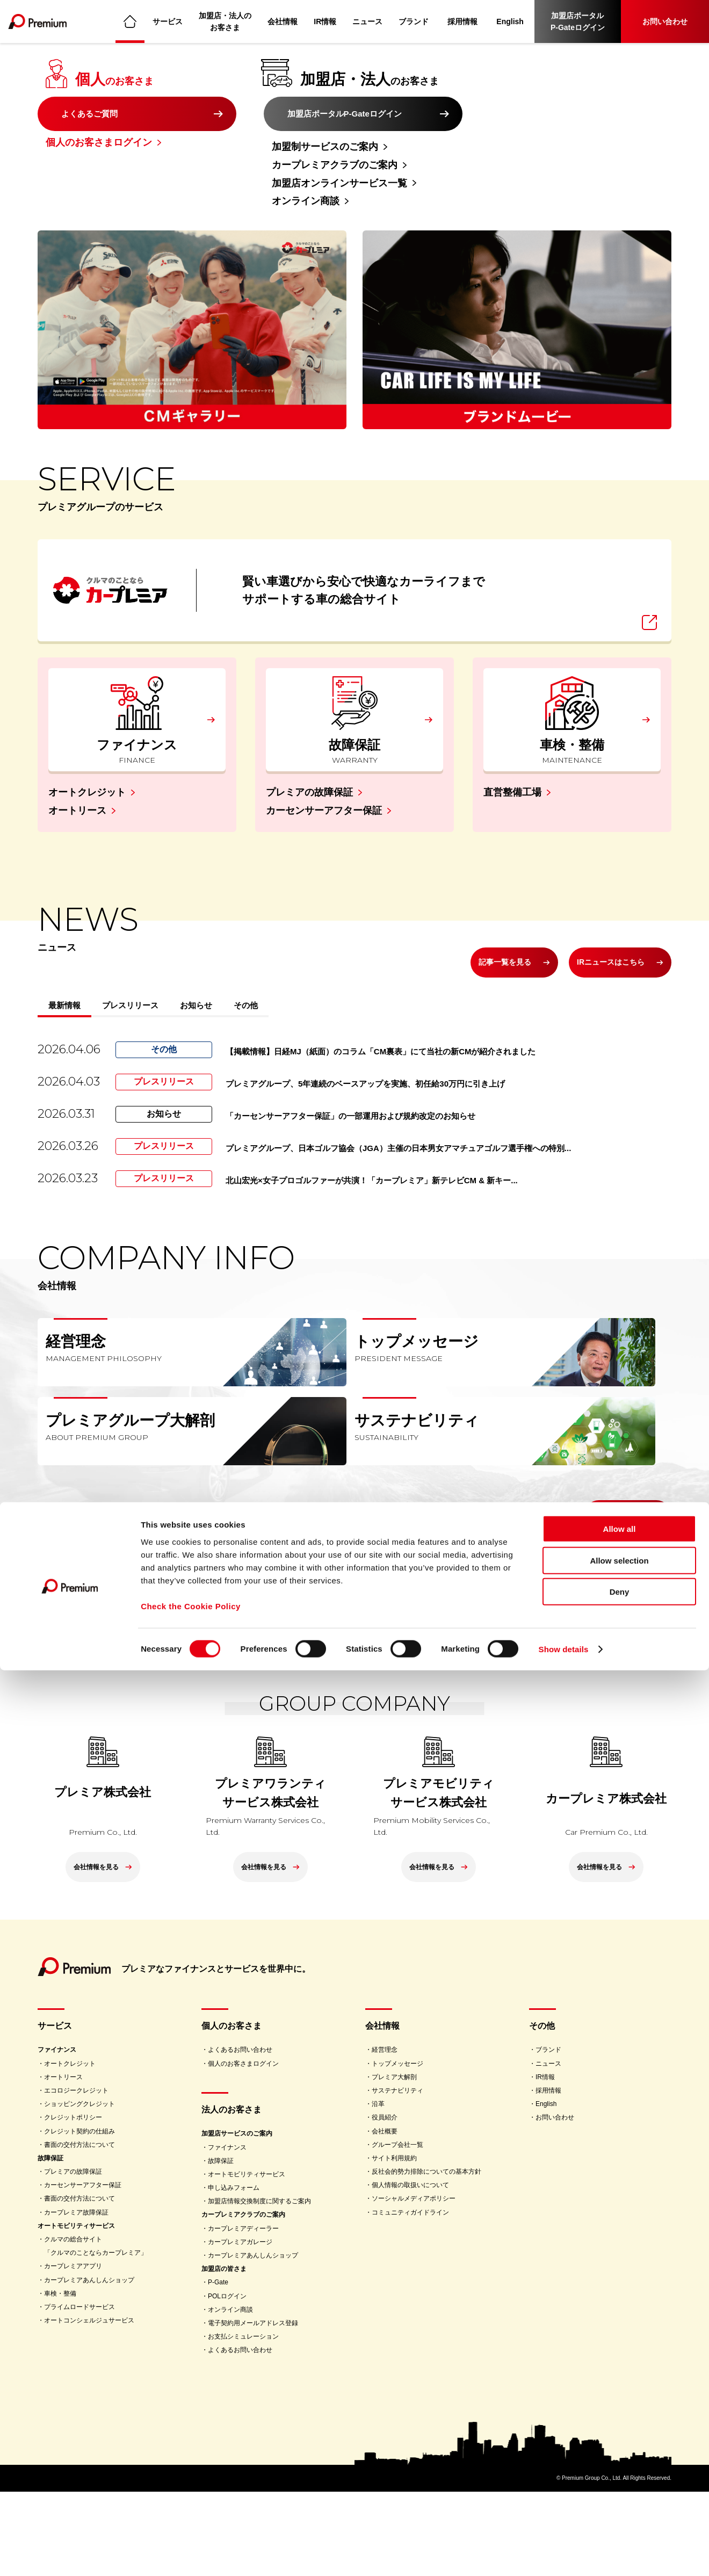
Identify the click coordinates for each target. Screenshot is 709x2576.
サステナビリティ (397, 2175)
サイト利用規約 (394, 2242)
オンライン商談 (305, 201)
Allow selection (619, 2466)
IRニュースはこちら (598, 930)
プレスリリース (168, 981)
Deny (620, 2497)
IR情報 (325, 21)
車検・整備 (60, 2378)
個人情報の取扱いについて (410, 2269)
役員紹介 (384, 2201)
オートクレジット (87, 760)
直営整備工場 (512, 760)
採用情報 (463, 21)
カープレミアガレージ (240, 2326)
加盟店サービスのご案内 (236, 2218)
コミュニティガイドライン (410, 2296)
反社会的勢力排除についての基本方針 (426, 2256)
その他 (332, 981)
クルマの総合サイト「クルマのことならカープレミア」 (95, 2330)
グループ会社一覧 (397, 2229)
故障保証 (50, 2242)
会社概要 (384, 2215)
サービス (168, 21)
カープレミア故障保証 (76, 2296)
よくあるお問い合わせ (240, 2134)
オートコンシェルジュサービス (89, 2404)
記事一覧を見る (467, 930)
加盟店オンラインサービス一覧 (339, 183)
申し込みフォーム (233, 2272)
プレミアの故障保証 (309, 760)
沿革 (378, 2188)
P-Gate (218, 2367)
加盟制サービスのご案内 (325, 146)
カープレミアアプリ (73, 2350)
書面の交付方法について (79, 2229)
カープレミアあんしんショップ (89, 2364)
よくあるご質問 (93, 113)
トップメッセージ (397, 2148)
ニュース (368, 21)
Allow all (619, 2434)
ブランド (414, 21)
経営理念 (384, 2134)
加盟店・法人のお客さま (225, 21)
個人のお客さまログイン (99, 146)
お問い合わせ (665, 21)
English (510, 21)
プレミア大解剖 (394, 2161)
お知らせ (262, 981)
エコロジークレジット (76, 2175)
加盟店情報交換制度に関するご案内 (259, 2285)
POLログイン (227, 2380)
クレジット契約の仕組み (79, 2215)
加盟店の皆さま (224, 2353)
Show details (564, 2554)
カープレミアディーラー (243, 2313)
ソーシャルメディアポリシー (413, 2283)
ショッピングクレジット (79, 2188)
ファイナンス (57, 2134)
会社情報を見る (608, 1571)
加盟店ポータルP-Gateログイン (578, 21)
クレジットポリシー (73, 2201)
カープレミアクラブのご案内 (334, 165)
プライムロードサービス (79, 2391)
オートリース (77, 778)
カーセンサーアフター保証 (324, 778)
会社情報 (283, 21)
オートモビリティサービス (76, 2310)
